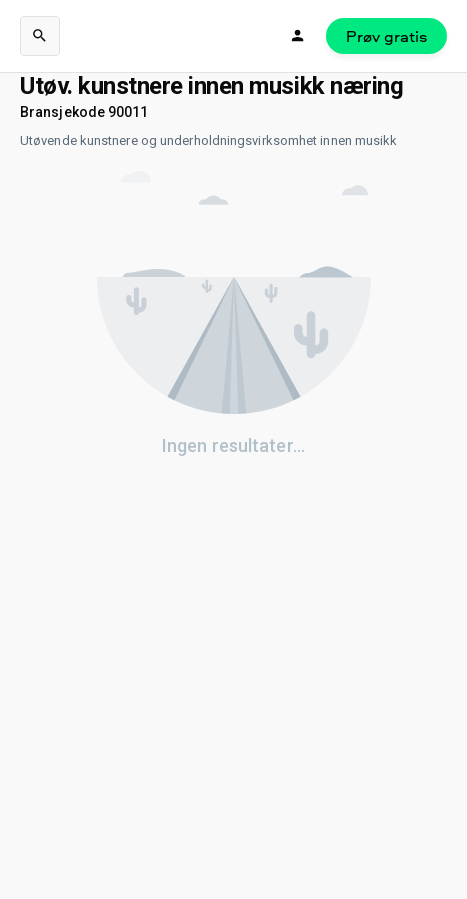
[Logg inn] (298, 36)
